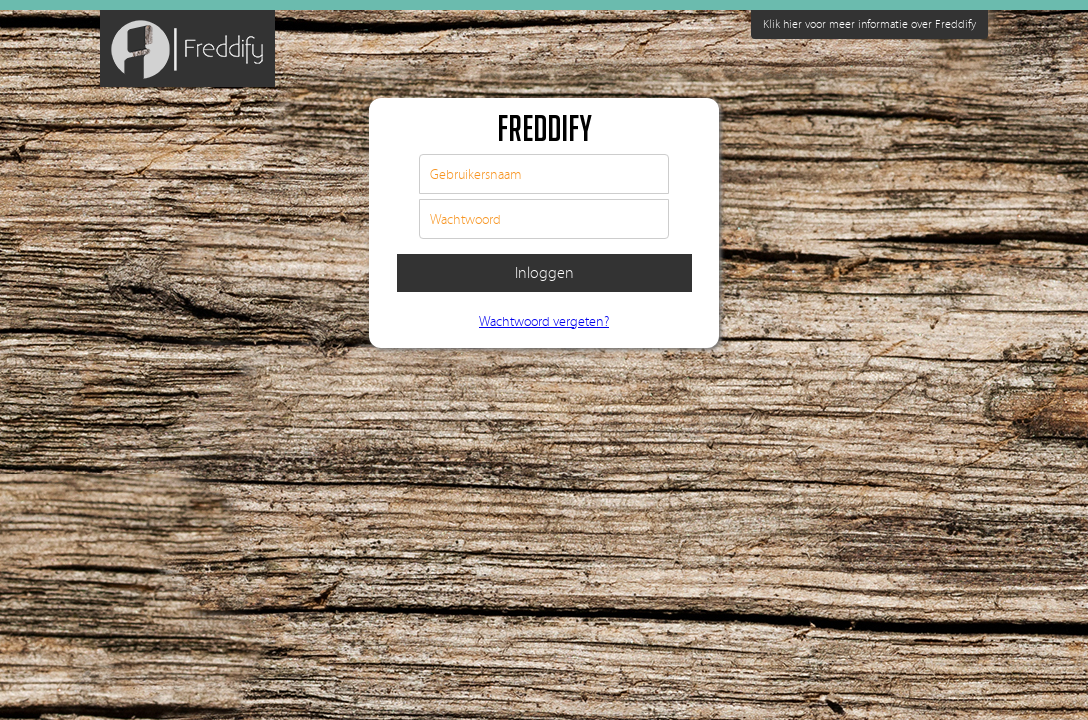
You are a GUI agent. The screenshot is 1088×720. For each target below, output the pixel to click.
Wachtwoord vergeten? (544, 322)
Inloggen (544, 273)
